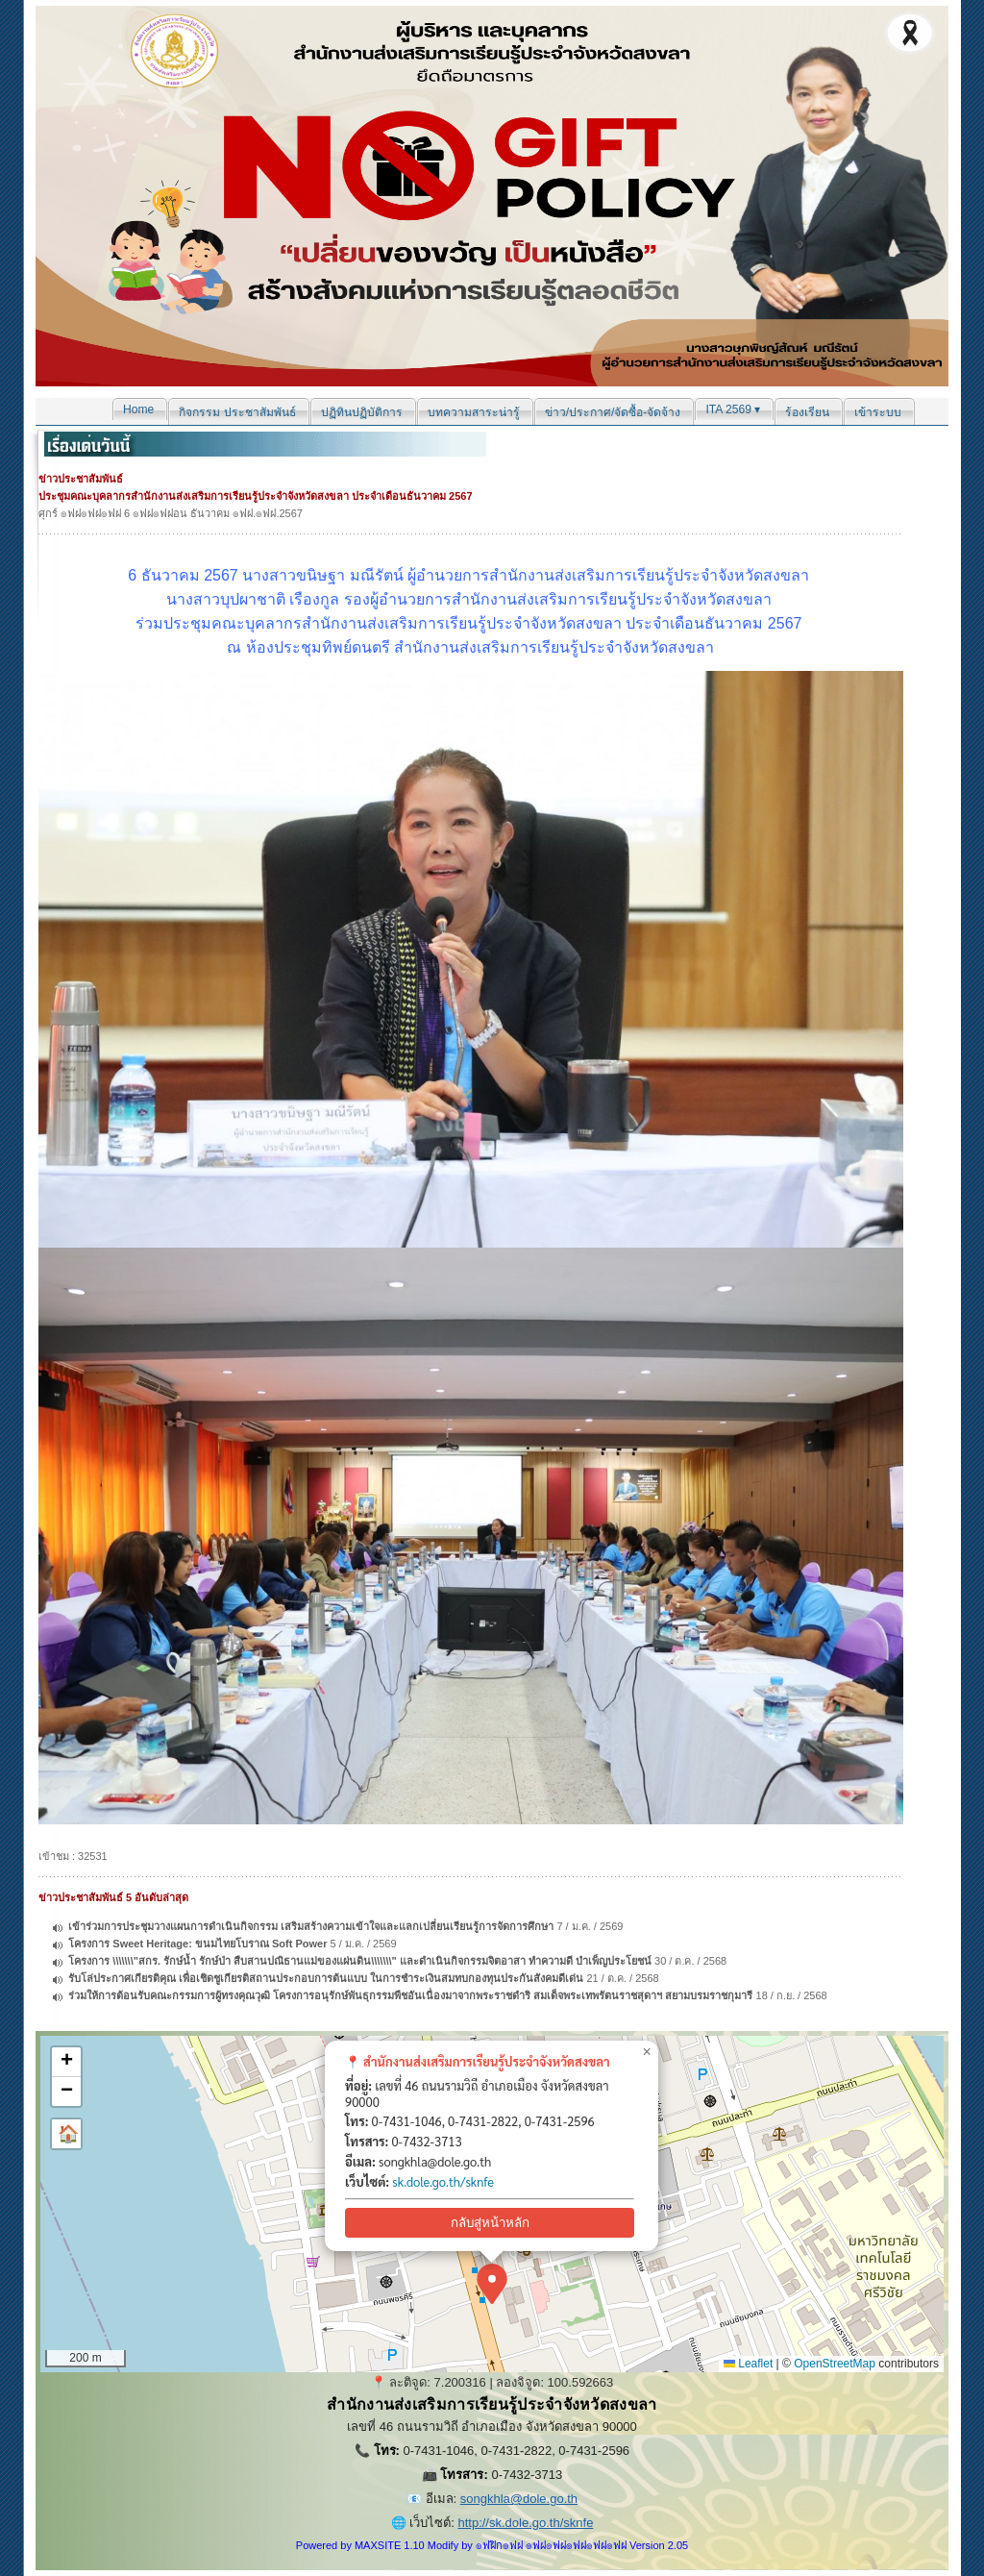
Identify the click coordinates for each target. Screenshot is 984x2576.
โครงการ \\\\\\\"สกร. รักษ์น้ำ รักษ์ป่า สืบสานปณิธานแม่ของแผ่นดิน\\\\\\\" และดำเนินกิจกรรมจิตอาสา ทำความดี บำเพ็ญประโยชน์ (360, 1961)
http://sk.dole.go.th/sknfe (525, 2522)
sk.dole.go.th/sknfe (443, 2181)
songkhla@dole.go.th (519, 2498)
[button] (492, 2284)
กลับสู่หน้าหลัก (490, 2223)
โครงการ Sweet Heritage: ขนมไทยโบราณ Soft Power (199, 1943)
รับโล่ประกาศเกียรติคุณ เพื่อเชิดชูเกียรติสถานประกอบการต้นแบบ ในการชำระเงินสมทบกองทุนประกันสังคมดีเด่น (325, 1978)
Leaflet (748, 2363)
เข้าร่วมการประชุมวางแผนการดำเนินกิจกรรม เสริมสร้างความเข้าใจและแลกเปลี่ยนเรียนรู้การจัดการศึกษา (311, 1926)
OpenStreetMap (834, 2363)
